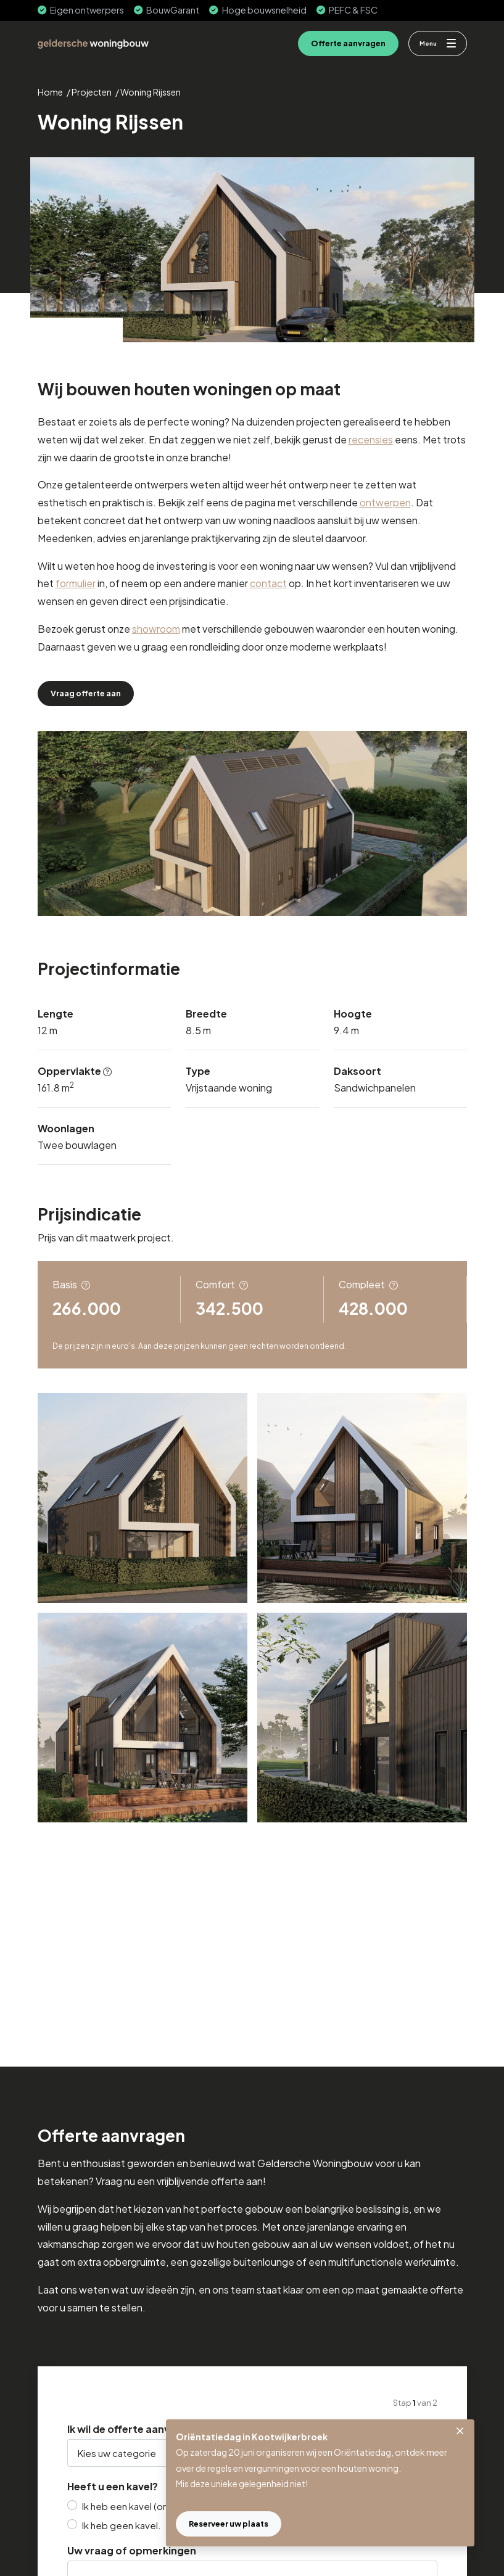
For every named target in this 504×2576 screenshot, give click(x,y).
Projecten (92, 91)
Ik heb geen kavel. (121, 2525)
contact (268, 583)
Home (50, 91)
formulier (76, 583)
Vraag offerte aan (86, 693)
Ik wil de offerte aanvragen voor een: (158, 2429)
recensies (371, 439)
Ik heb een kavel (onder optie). (148, 2506)
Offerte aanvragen (348, 43)
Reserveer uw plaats (228, 2524)
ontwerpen (385, 502)
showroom (156, 628)
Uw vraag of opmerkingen (131, 2551)
